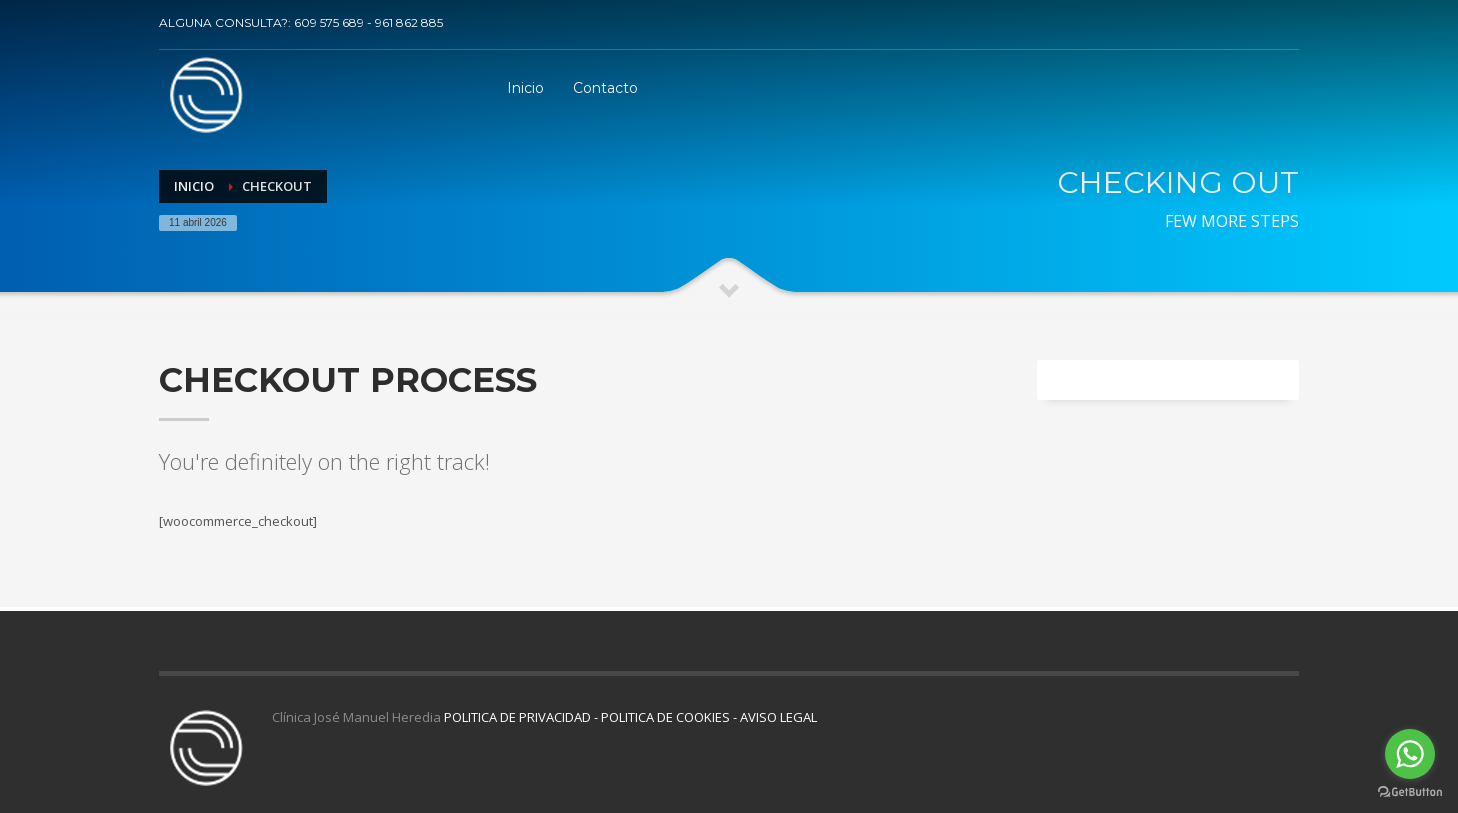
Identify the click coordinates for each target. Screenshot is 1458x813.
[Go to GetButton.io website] (1410, 792)
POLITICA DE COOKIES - (670, 717)
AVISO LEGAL (778, 717)
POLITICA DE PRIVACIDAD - (522, 717)
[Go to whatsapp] (1410, 754)
